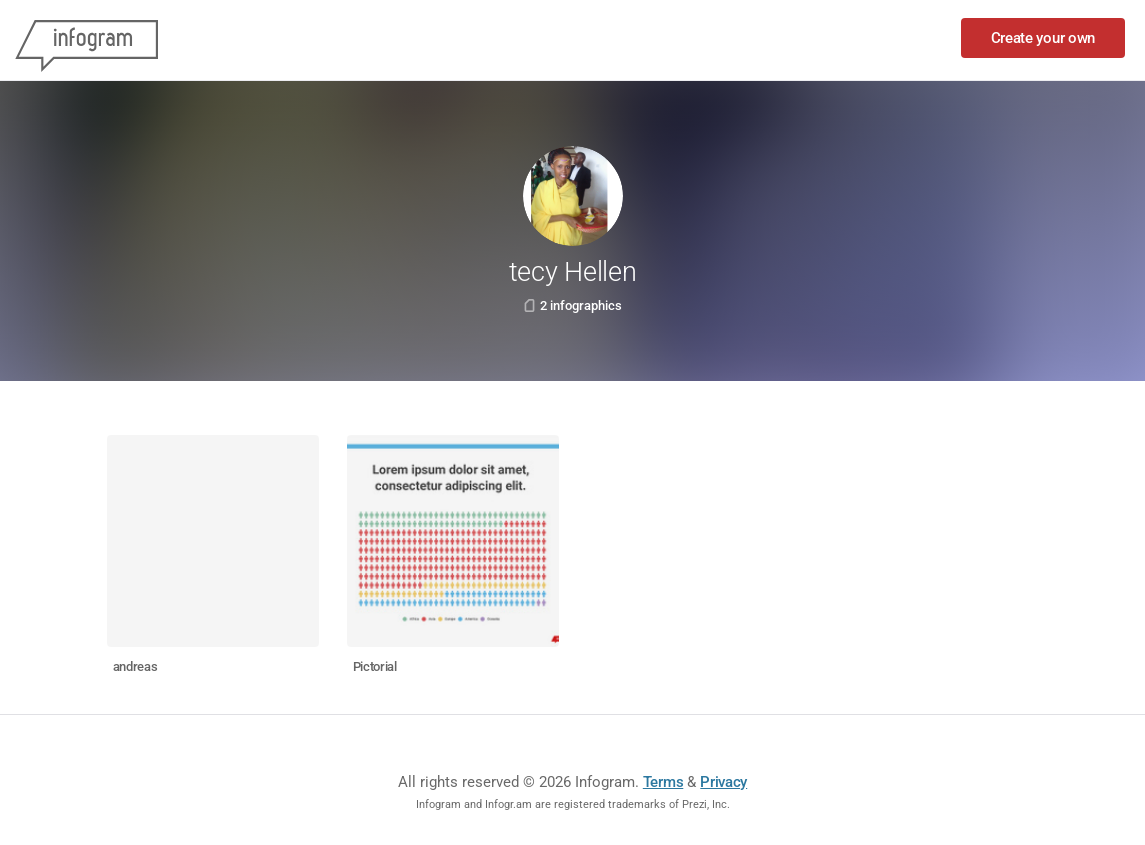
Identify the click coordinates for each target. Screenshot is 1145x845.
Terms (663, 782)
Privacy (723, 782)
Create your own (1043, 38)
